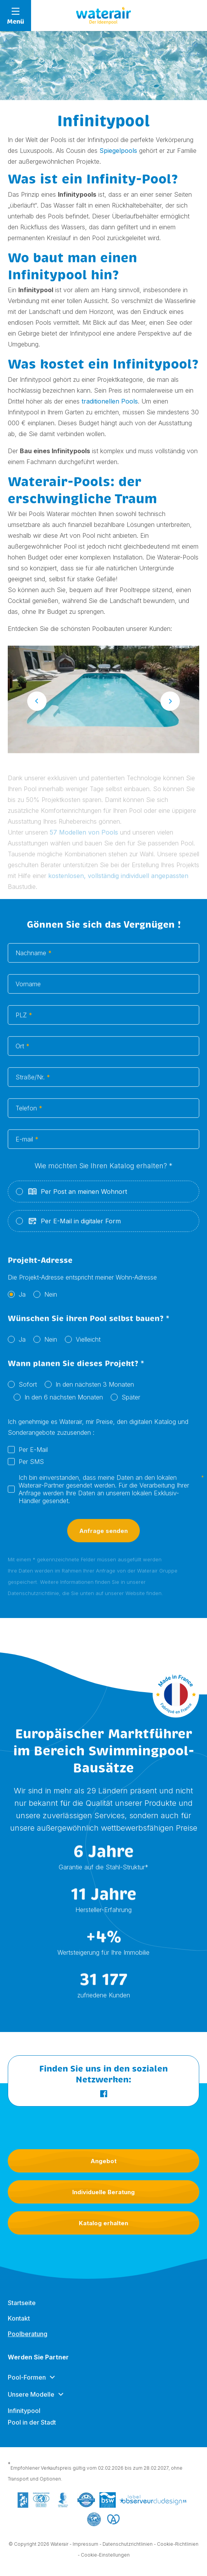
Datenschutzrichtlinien (128, 2549)
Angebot (103, 2161)
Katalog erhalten (103, 2223)
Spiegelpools (118, 150)
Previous (37, 706)
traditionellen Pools (110, 401)
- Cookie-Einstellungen (104, 2560)
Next (170, 706)
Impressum (85, 2549)
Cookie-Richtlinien (177, 2549)
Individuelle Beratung (103, 2192)
